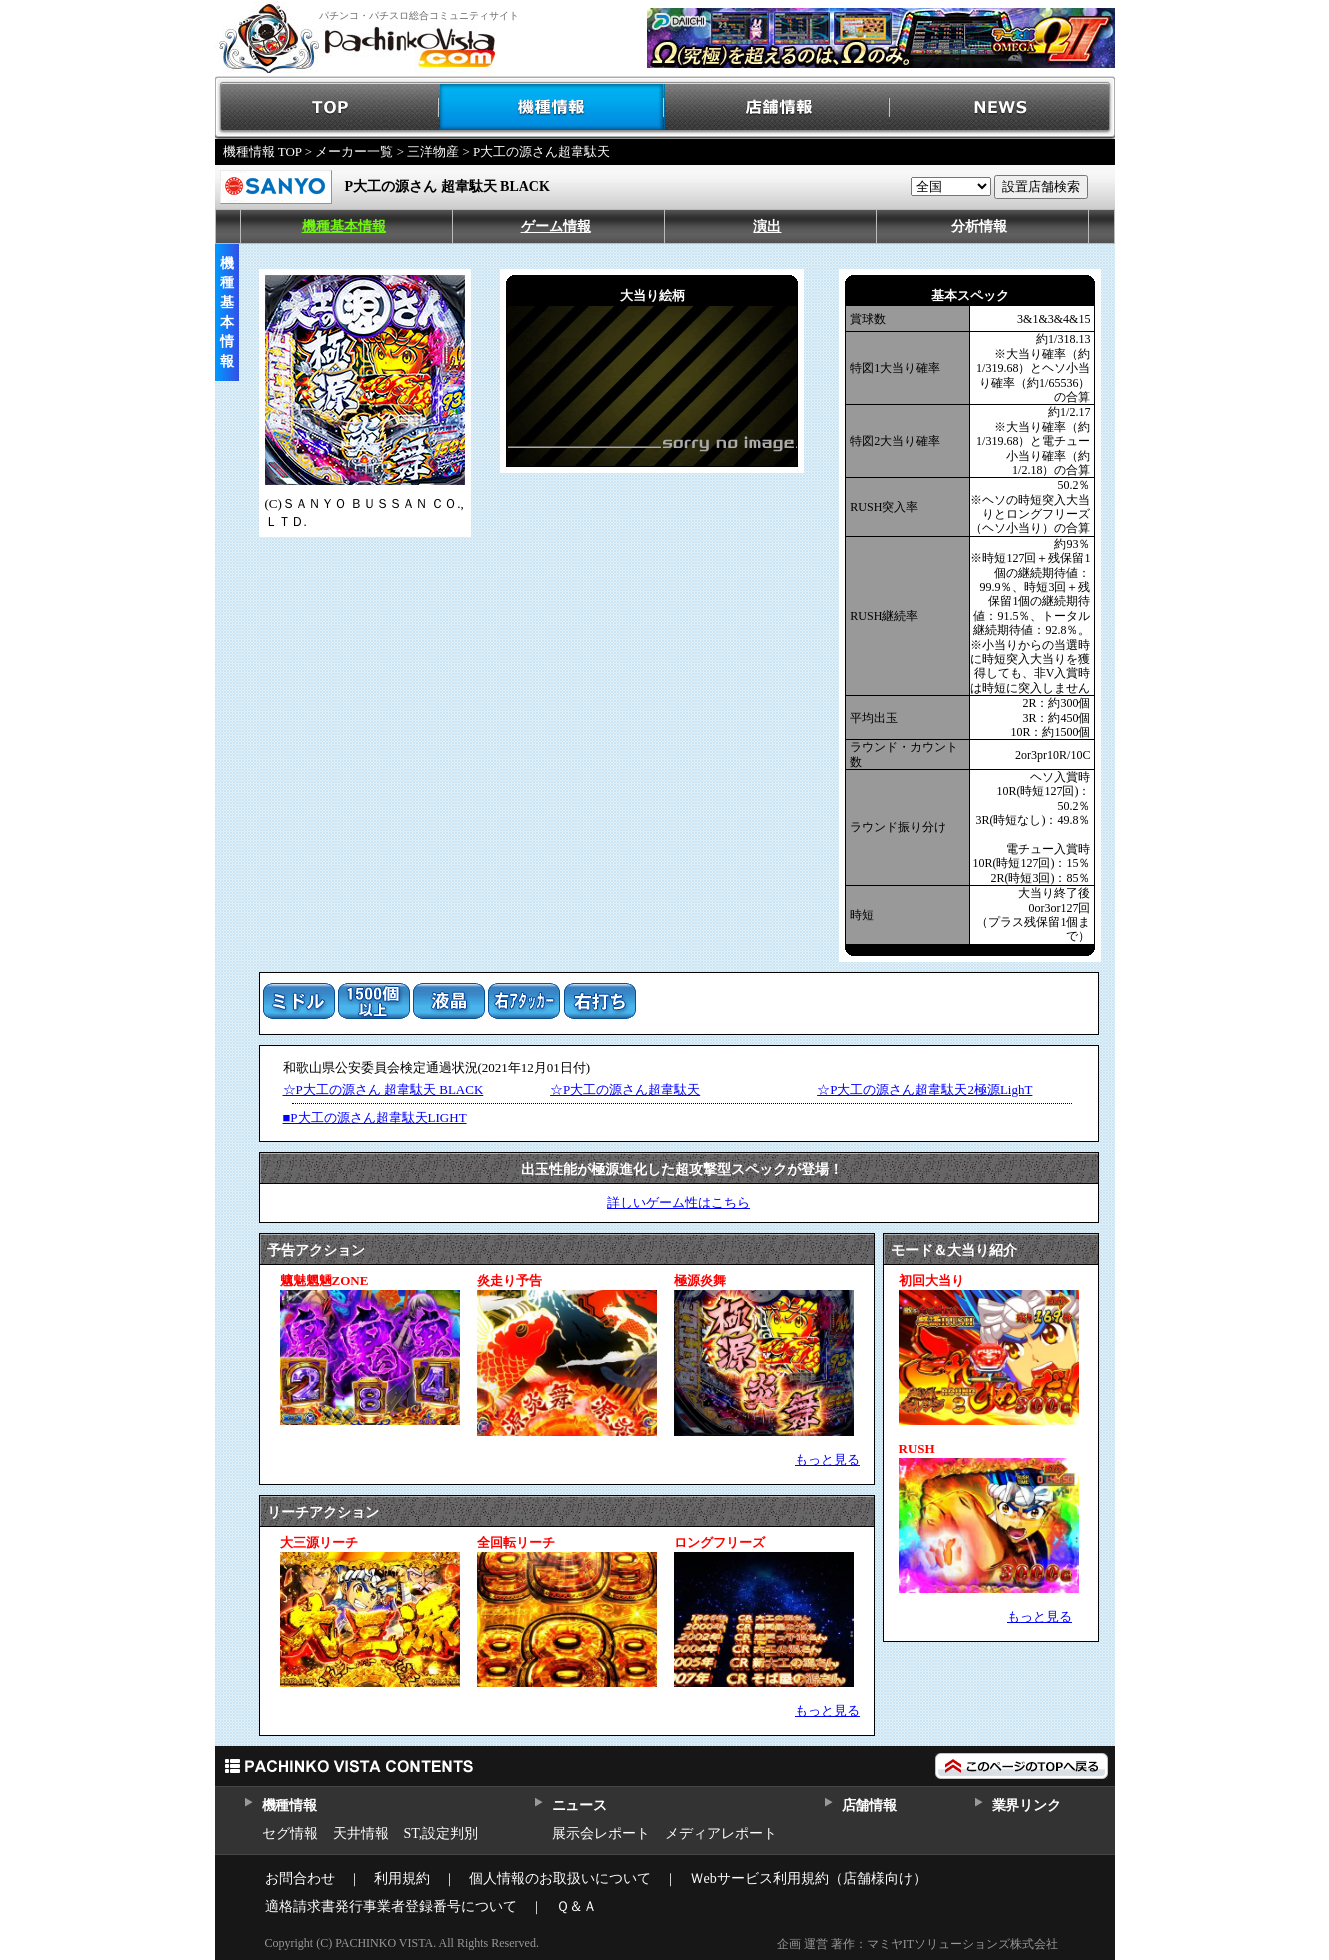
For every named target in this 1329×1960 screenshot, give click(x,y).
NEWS (1002, 107)
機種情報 (552, 107)
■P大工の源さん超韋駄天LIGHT (375, 1117)
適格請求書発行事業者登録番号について (391, 1906)
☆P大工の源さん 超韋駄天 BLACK (383, 1089)
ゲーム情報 (556, 226)
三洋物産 (433, 151)
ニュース (579, 1805)
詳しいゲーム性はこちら (678, 1202)
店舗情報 (777, 107)
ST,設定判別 (441, 1833)
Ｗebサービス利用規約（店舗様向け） (808, 1878)
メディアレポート (721, 1833)
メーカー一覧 (354, 151)
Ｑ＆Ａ (576, 1906)
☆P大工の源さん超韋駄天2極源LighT (924, 1089)
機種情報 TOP (262, 151)
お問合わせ (300, 1878)
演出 (767, 226)
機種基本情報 (344, 226)
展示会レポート (601, 1833)
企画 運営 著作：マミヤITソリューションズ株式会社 (917, 1944)
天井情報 (361, 1833)
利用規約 (402, 1878)
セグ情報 (290, 1833)
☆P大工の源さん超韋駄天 (625, 1089)
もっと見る (827, 1459)
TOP (327, 107)
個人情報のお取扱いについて (560, 1878)
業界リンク (1026, 1805)
